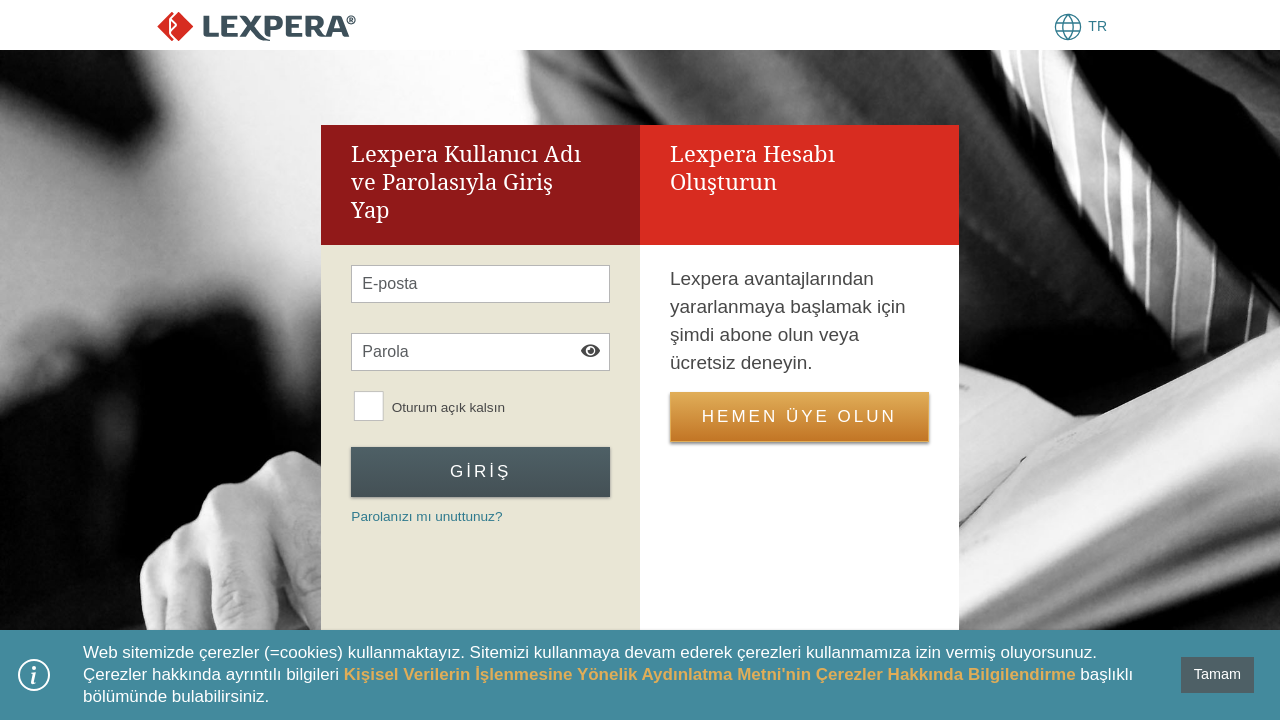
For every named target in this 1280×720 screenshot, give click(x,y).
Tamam (1217, 674)
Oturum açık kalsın (448, 408)
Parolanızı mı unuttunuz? (426, 516)
